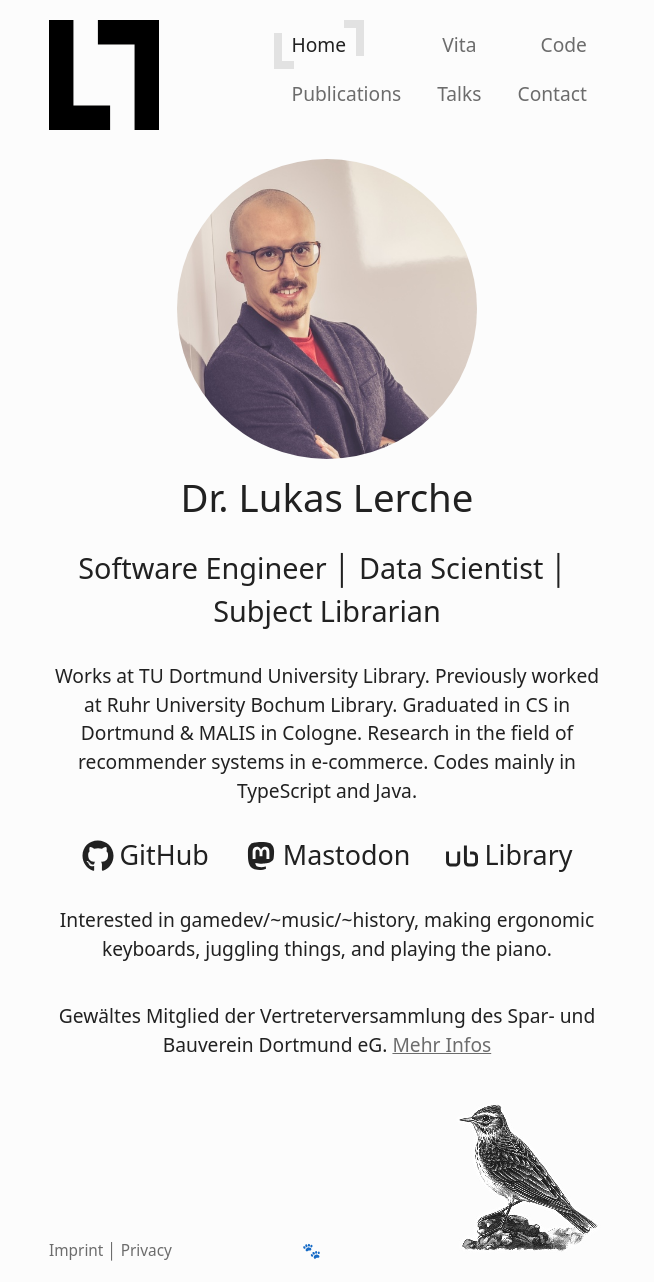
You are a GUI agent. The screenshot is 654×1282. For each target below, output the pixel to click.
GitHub (145, 854)
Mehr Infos (441, 1044)
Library (509, 854)
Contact (552, 93)
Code (564, 44)
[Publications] (347, 93)
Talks (459, 93)
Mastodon (328, 854)
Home (319, 44)
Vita (459, 44)
